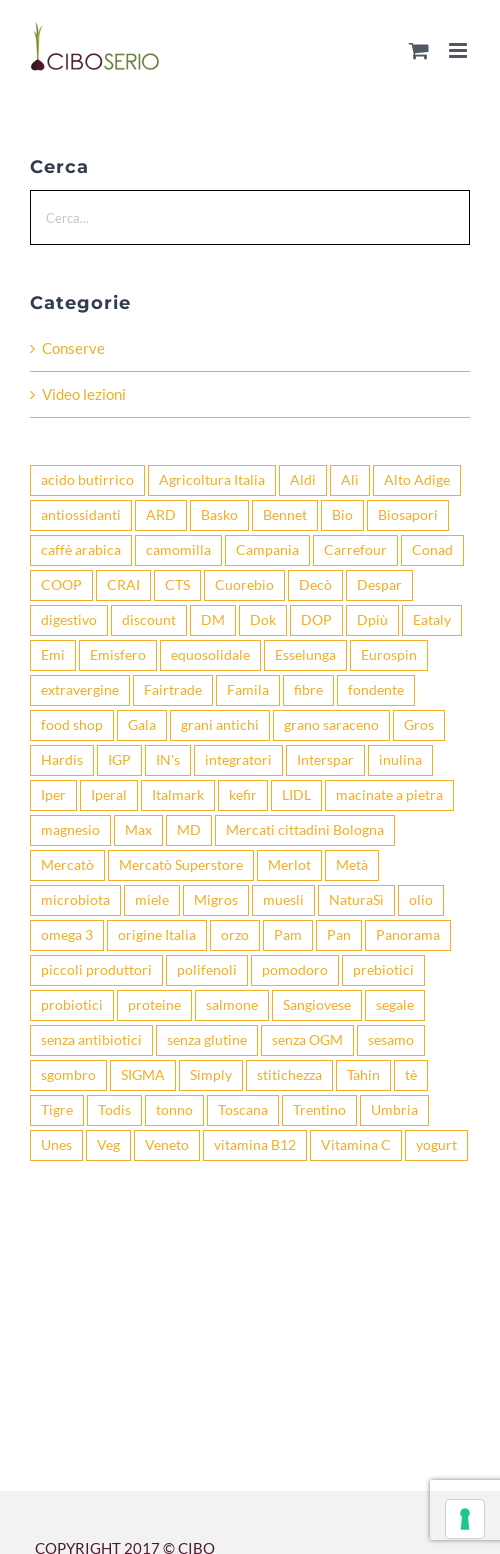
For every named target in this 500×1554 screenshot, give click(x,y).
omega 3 (67, 935)
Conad (432, 550)
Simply (211, 1075)
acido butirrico (87, 480)
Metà (352, 865)
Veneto (167, 1145)
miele (152, 900)
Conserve (73, 348)
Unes (56, 1145)
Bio (342, 515)
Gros (419, 725)
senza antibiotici (91, 1040)
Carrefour (355, 550)
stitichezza (289, 1075)
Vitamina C (356, 1145)
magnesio (70, 830)
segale (395, 1005)
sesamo (391, 1040)
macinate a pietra (389, 795)
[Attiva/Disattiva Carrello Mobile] (419, 50)
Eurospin (389, 655)
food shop (72, 725)
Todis (114, 1110)
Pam (288, 935)
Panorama (408, 935)
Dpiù (372, 620)
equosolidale (210, 655)
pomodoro (295, 970)
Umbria (394, 1110)
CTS (177, 585)
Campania (267, 550)
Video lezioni (84, 394)
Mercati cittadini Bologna (305, 830)
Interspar (325, 760)
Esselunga (305, 655)
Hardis (62, 760)
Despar (379, 585)
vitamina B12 (255, 1145)
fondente (376, 690)
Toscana (243, 1110)
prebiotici (383, 970)
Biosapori (408, 515)
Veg (108, 1145)
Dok (263, 620)
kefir (243, 795)
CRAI (123, 585)
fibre (308, 690)
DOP (316, 620)
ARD (161, 515)
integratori (238, 760)
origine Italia (157, 935)
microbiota (75, 900)
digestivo (69, 620)
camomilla (178, 550)
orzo (235, 935)
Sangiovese (317, 1005)
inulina (400, 760)
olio (421, 900)
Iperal (109, 795)
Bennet (285, 515)
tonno (174, 1110)
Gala (142, 725)
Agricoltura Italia (212, 480)
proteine (154, 1005)
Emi (53, 655)
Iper (53, 795)
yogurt (436, 1145)
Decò (315, 585)
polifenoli (207, 970)
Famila (248, 690)
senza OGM (307, 1040)
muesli (283, 900)
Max (138, 830)
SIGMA (143, 1075)
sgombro (68, 1075)
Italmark (178, 795)
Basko (219, 515)
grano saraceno (331, 725)
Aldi (303, 480)
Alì (350, 480)
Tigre (57, 1110)
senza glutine (207, 1040)
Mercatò (67, 865)
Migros (216, 900)
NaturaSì (356, 900)
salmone (232, 1005)
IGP (119, 760)
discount (149, 620)
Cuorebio (244, 585)
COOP (61, 585)
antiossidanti (81, 515)
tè (411, 1075)
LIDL (296, 795)
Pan (339, 935)
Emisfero (118, 655)
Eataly (432, 620)
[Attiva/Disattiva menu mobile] (459, 50)
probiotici (72, 1005)
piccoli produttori (96, 970)
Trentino (319, 1110)
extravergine (80, 690)
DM (213, 620)
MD (189, 830)
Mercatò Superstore (181, 865)
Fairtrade (173, 690)
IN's (168, 760)
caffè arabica (81, 550)
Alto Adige (417, 480)
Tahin (363, 1075)
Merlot (289, 865)
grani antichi (220, 725)
